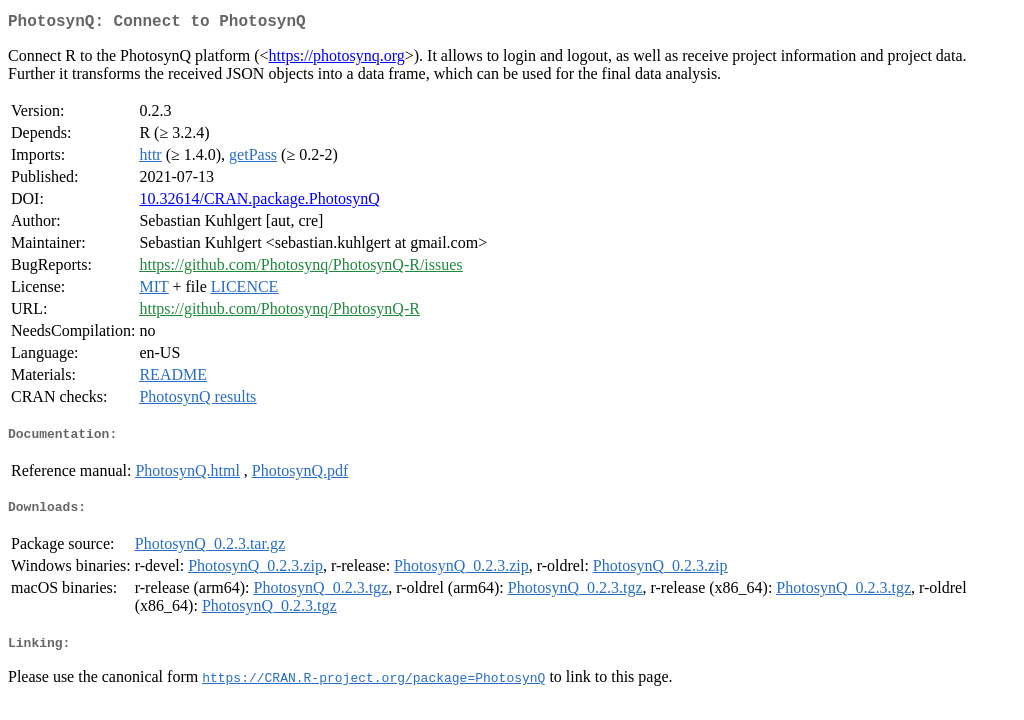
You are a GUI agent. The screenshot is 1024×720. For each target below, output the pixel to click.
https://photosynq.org (337, 59)
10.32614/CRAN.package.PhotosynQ (259, 202)
